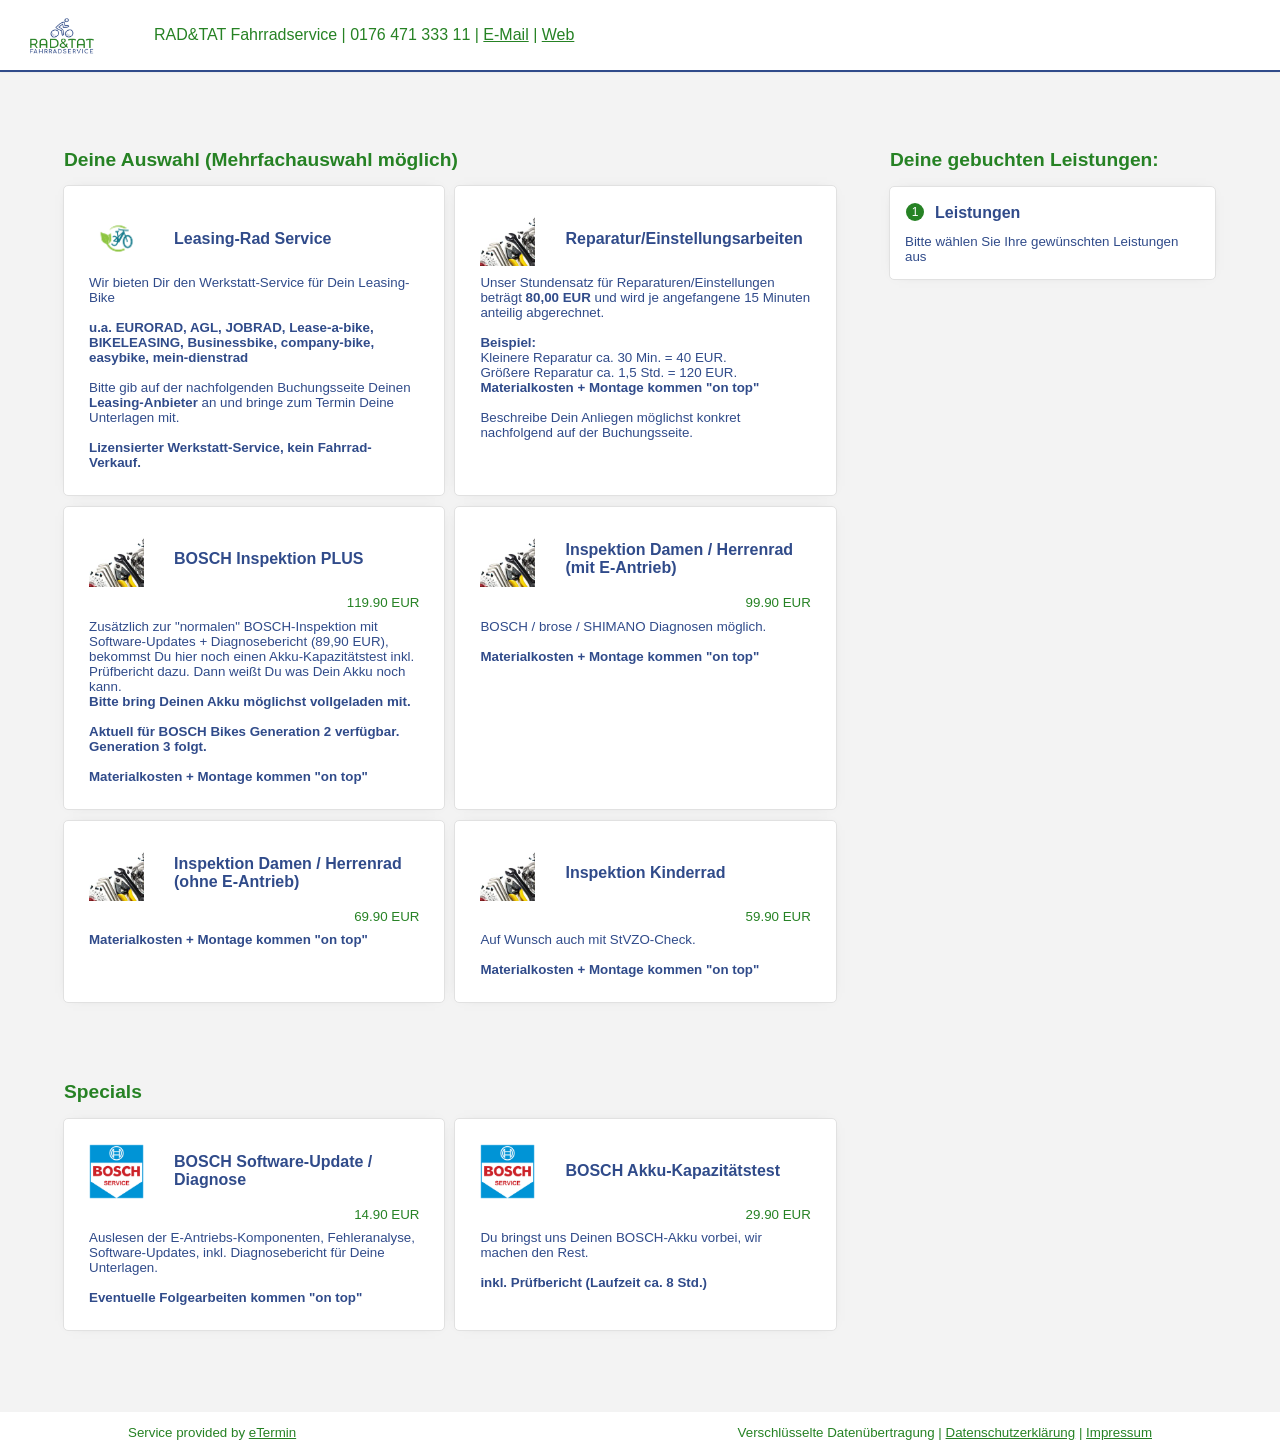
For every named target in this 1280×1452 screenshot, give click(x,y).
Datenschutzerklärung (1011, 1432)
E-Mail (505, 34)
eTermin (272, 1432)
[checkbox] (254, 340)
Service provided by (212, 1432)
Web (558, 34)
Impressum (1119, 1432)
